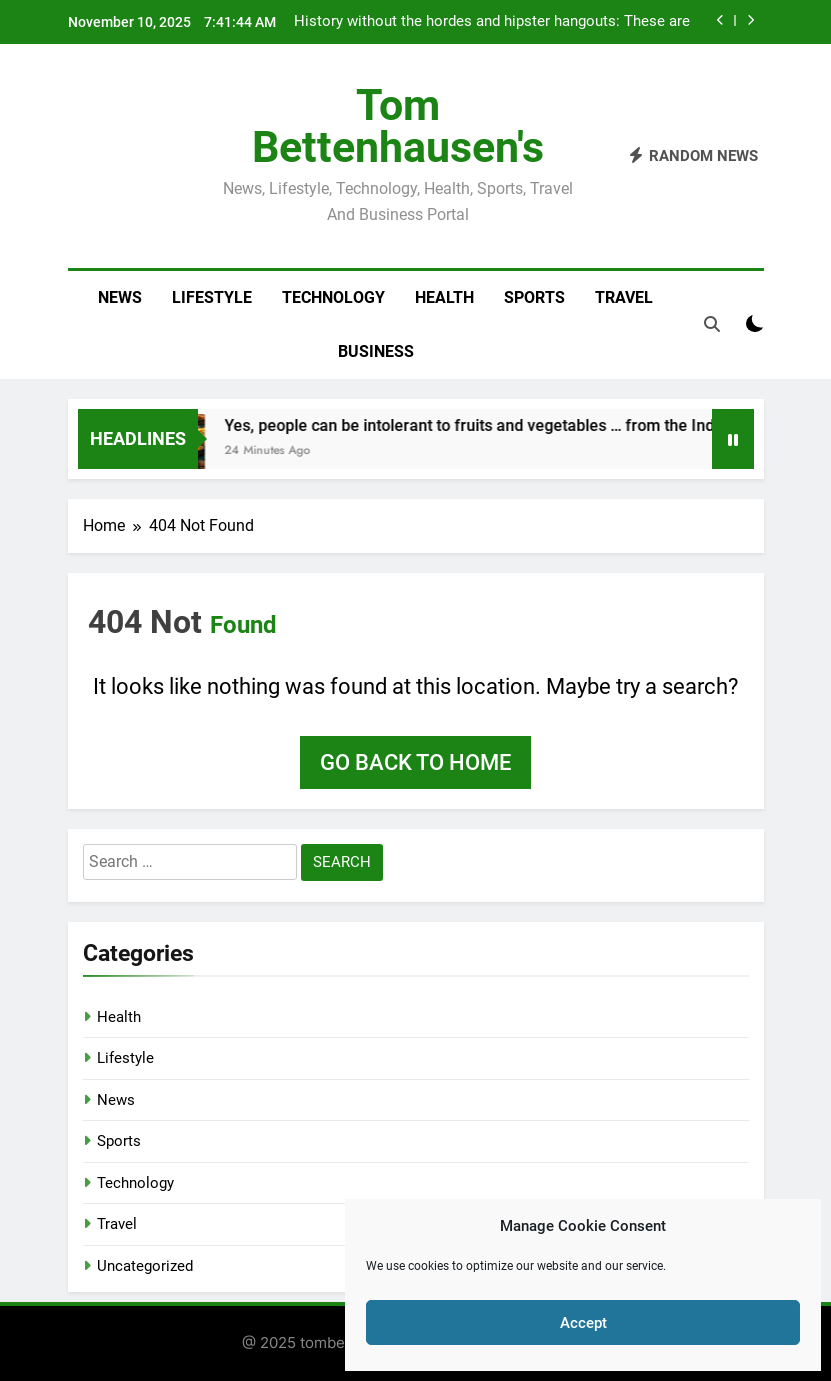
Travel (624, 297)
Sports (534, 297)
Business (376, 351)
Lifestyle (212, 297)
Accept (583, 1323)
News (120, 297)
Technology (333, 297)
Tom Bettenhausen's (398, 126)
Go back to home (415, 762)
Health (444, 297)
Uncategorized (145, 1266)
